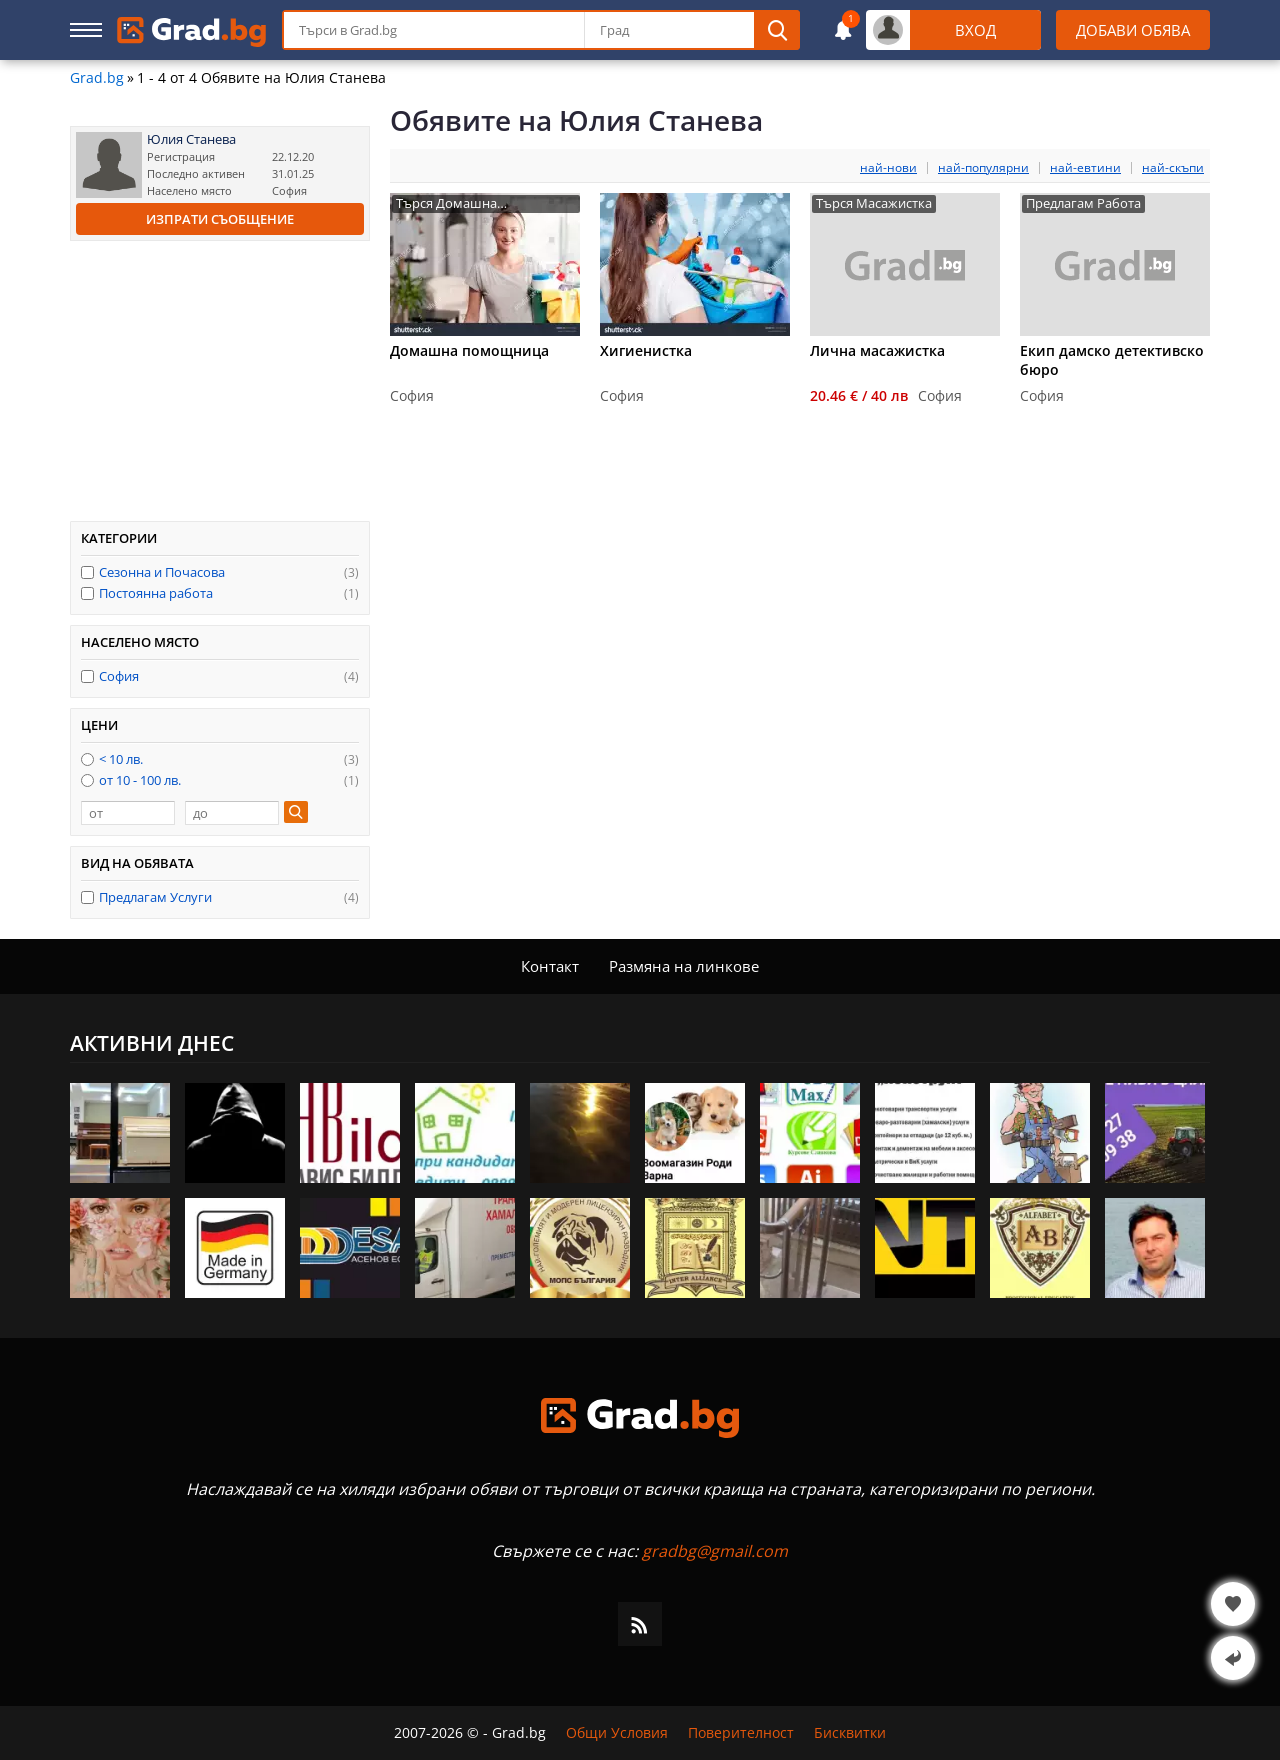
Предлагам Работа (1083, 203)
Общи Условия (617, 1733)
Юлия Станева (191, 139)
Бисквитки (850, 1733)
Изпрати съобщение (220, 219)
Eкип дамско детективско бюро (1112, 360)
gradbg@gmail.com (715, 1551)
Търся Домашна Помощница (446, 204)
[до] (232, 813)
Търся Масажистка (874, 203)
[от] (128, 813)
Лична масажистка (877, 350)
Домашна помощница (469, 350)
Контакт (550, 966)
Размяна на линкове (684, 966)
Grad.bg (97, 78)
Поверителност (741, 1733)
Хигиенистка (646, 350)
